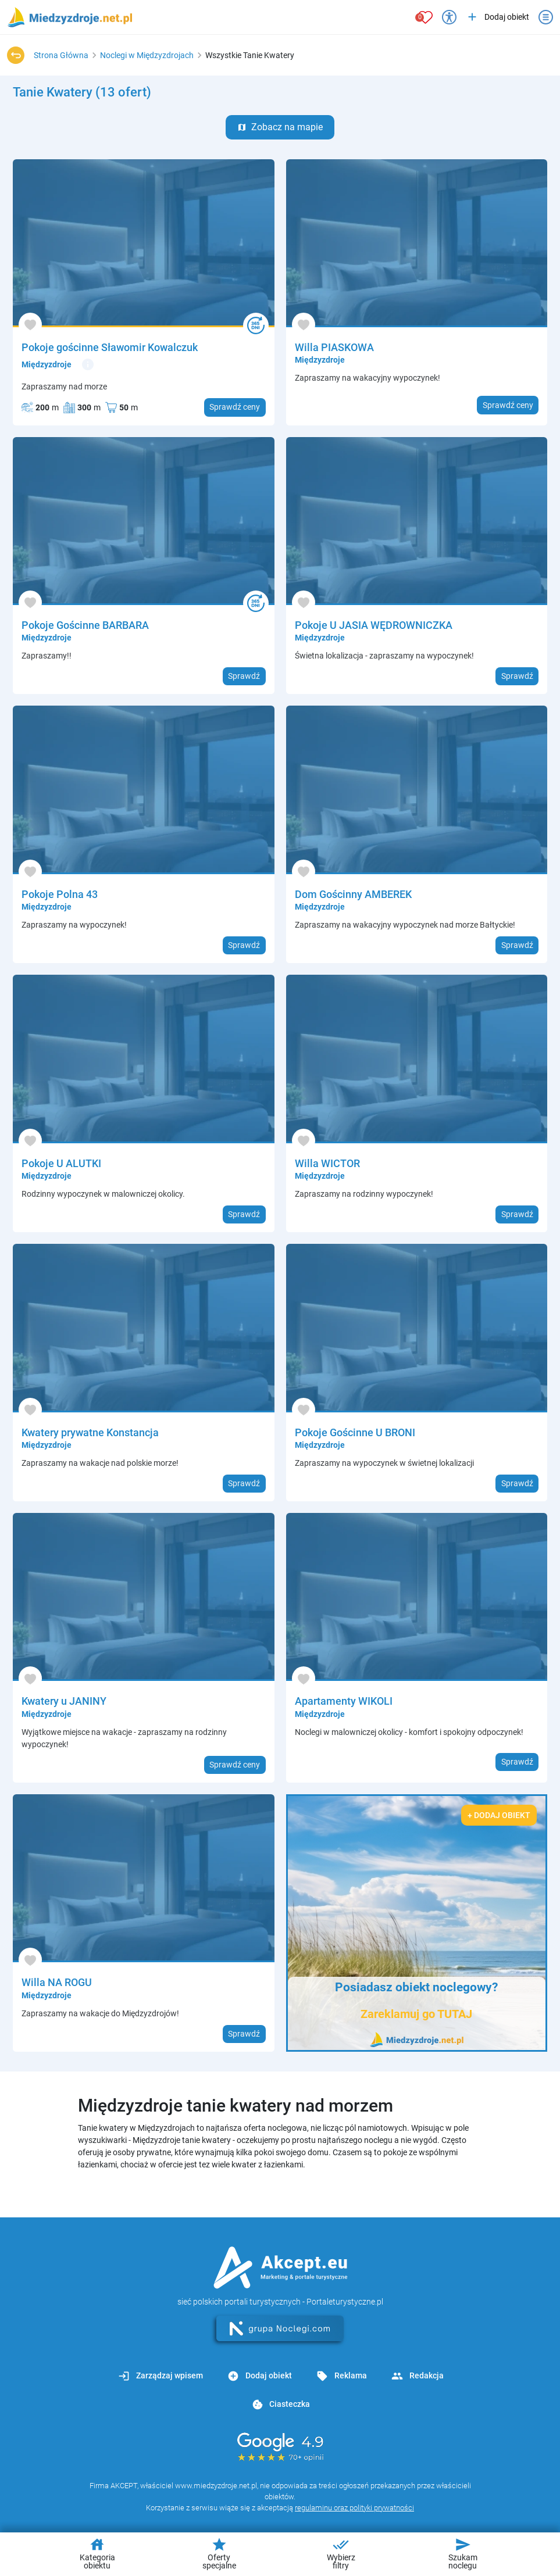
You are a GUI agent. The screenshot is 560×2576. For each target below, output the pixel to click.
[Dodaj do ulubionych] (30, 325)
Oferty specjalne (219, 2553)
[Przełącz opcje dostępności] (449, 17)
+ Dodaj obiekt (499, 1815)
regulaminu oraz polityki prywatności (354, 2507)
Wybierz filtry (341, 2553)
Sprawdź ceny (234, 407)
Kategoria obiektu (97, 2553)
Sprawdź (244, 676)
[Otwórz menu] (545, 17)
